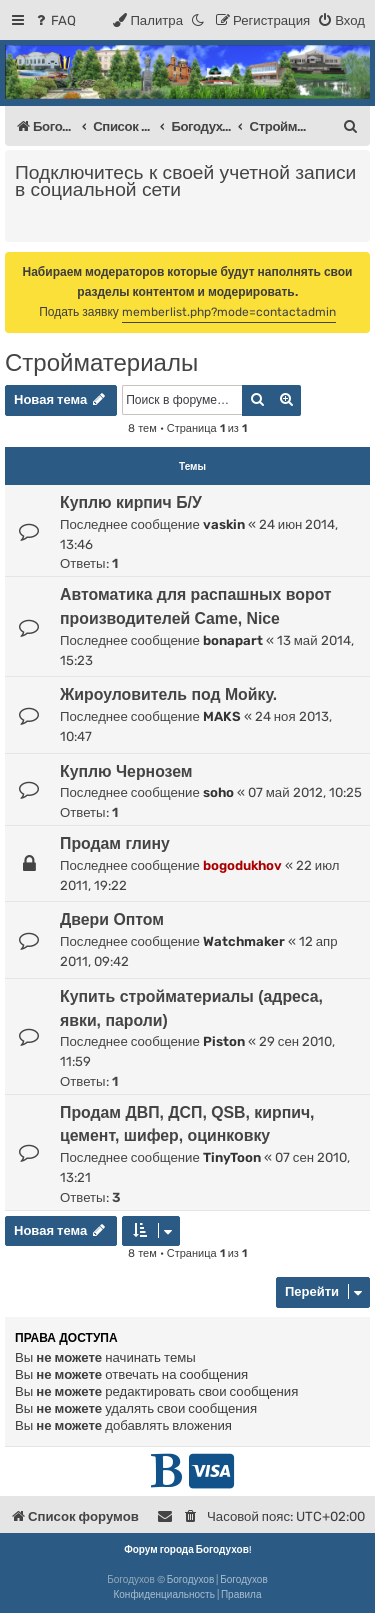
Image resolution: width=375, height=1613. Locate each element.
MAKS (222, 716)
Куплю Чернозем (126, 771)
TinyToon (232, 1157)
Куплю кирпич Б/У (131, 502)
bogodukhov (242, 865)
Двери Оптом (112, 919)
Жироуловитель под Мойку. (168, 694)
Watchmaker (244, 941)
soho (218, 792)
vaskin (224, 524)
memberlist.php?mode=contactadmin (229, 312)
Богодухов (191, 1580)
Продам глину (115, 843)
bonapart (233, 640)
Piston (224, 1041)
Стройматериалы (101, 362)
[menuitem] (54, 20)
